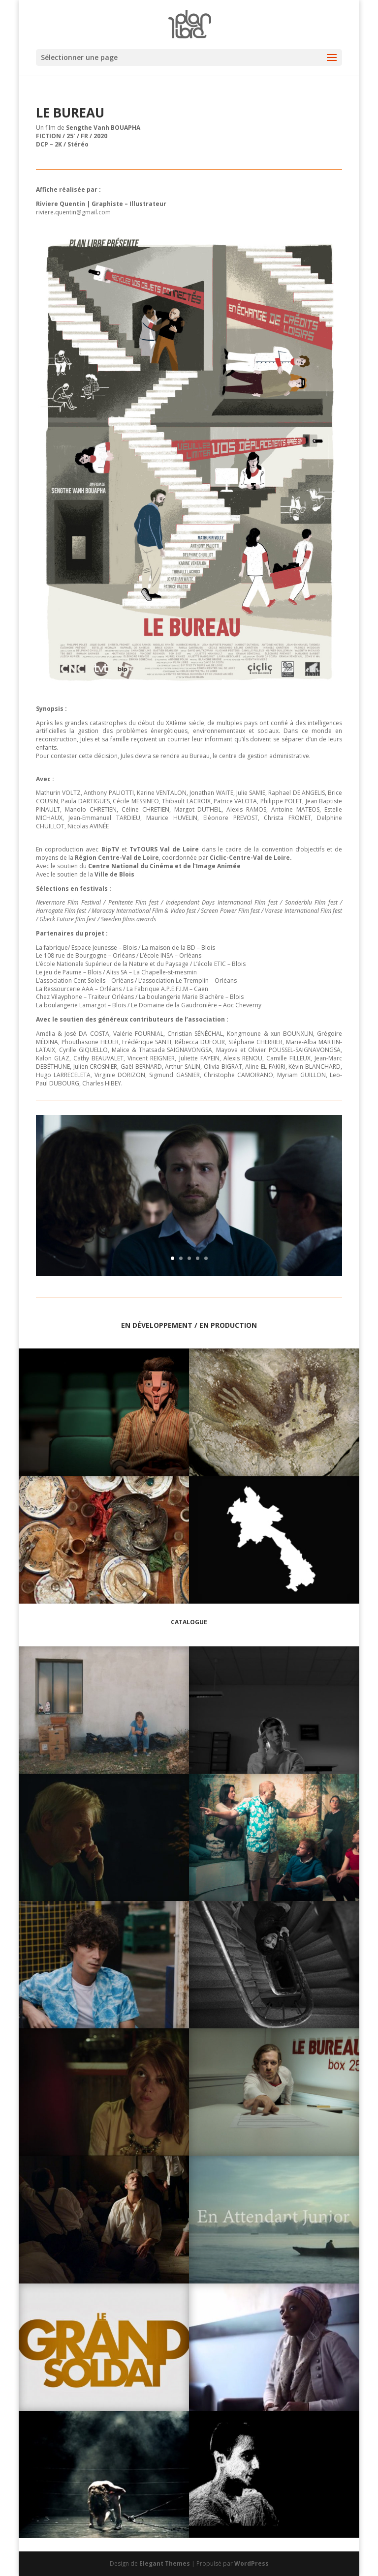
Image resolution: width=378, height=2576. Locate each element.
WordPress (251, 2563)
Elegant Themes (164, 2563)
